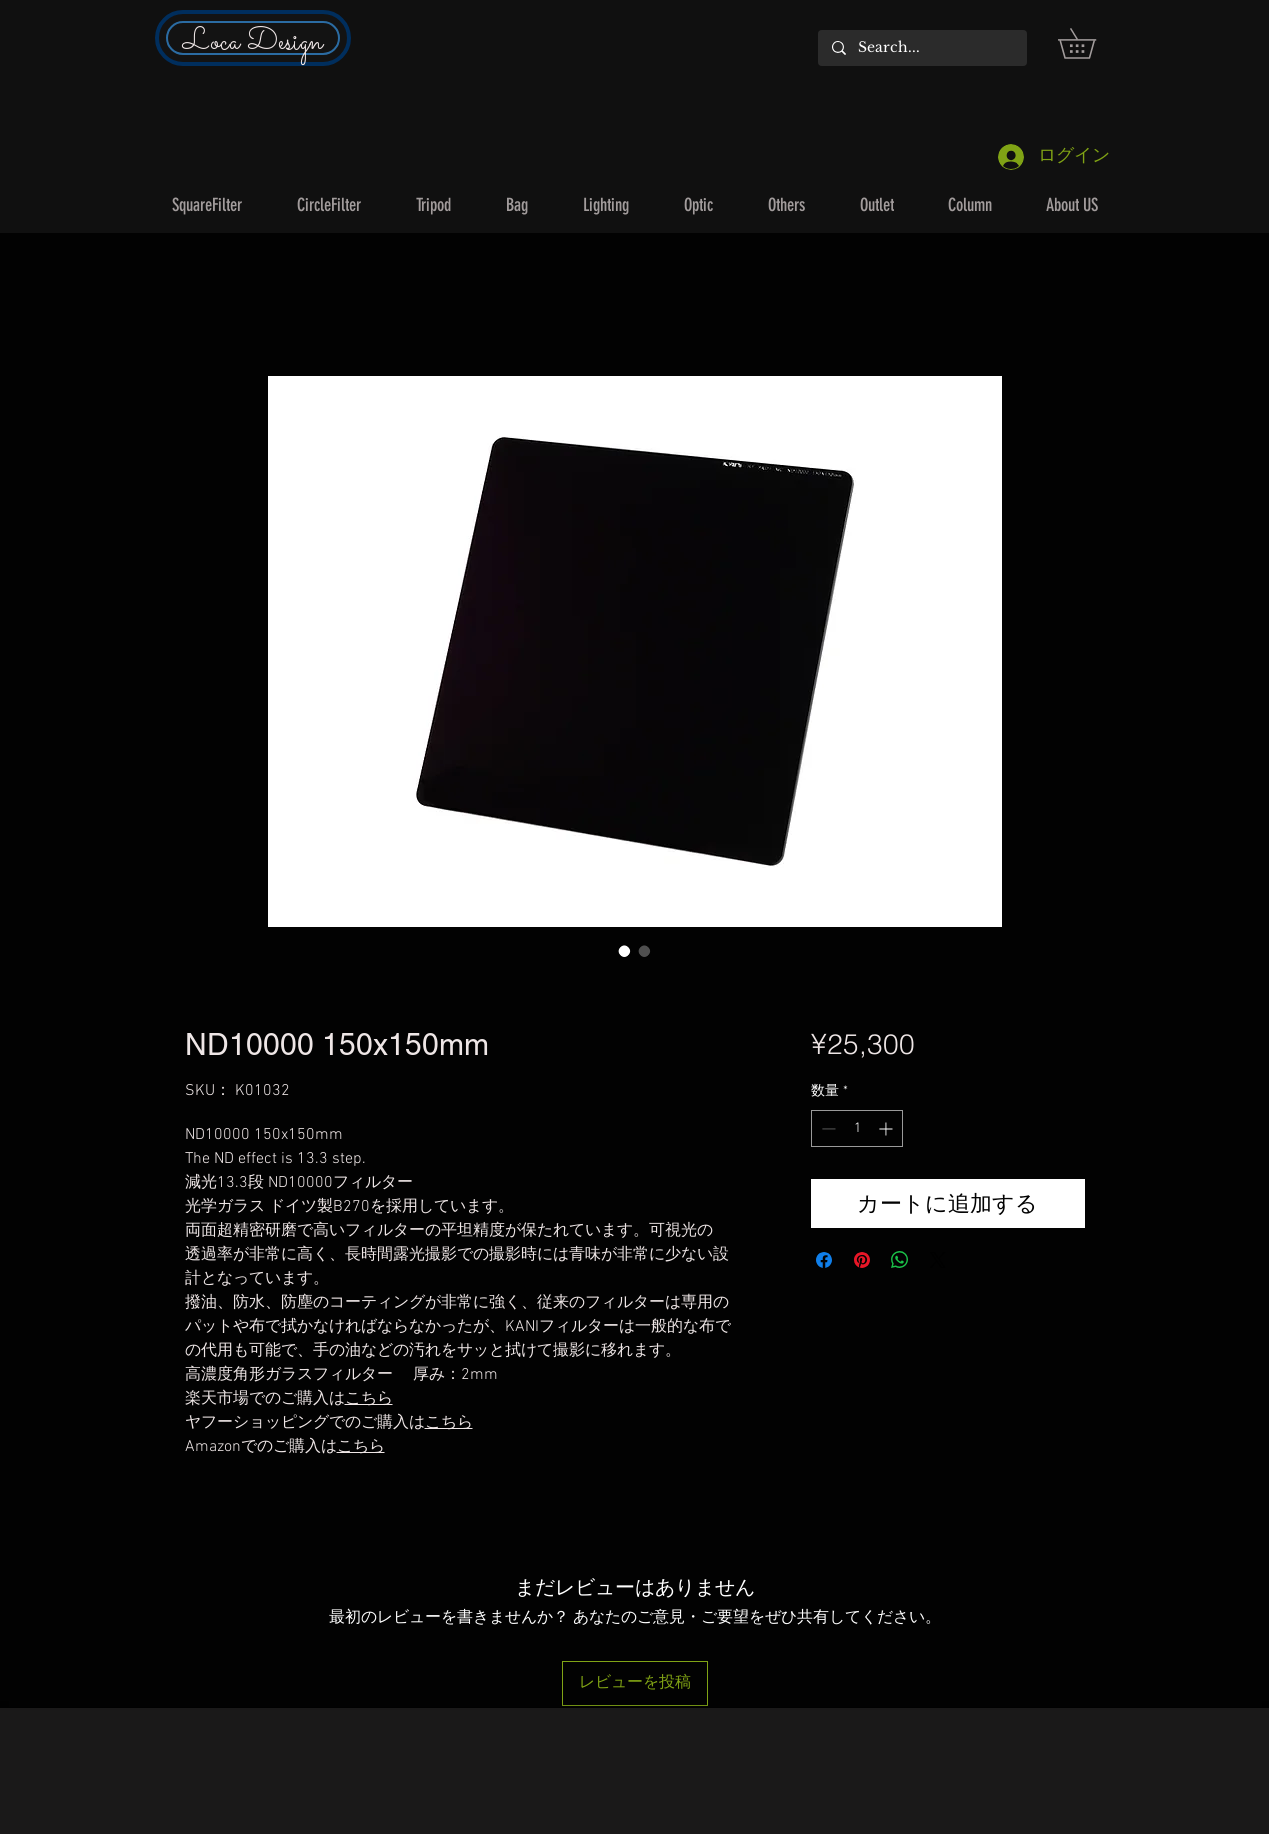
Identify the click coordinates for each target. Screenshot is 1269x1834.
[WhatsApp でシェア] (900, 1260)
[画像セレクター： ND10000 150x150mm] (625, 951)
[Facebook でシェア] (824, 1260)
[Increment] (887, 1128)
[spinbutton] (857, 1128)
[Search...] (921, 48)
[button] (1091, 43)
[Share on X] (938, 1260)
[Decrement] (826, 1128)
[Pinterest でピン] (862, 1260)
